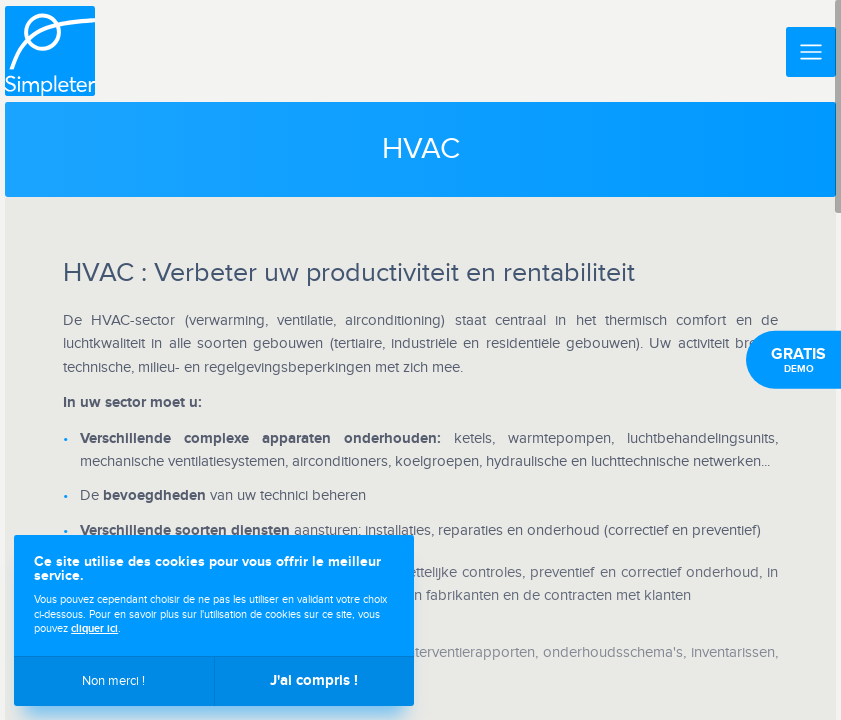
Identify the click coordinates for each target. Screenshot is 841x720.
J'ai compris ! (314, 680)
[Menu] (811, 52)
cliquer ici (94, 628)
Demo (798, 360)
